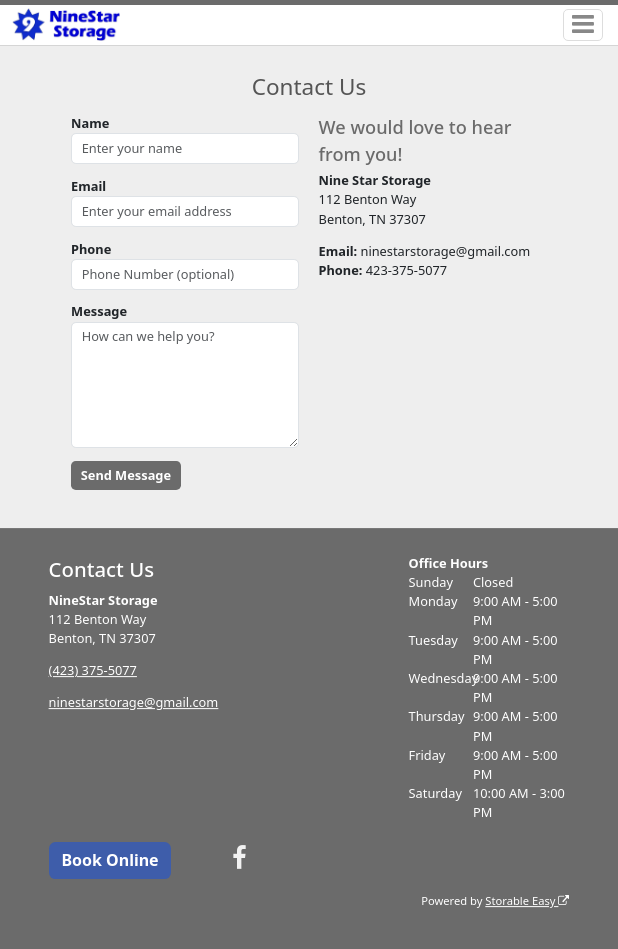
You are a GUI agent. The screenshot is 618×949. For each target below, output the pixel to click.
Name (90, 123)
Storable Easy (527, 900)
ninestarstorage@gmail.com (134, 702)
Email (88, 186)
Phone (91, 249)
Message (99, 311)
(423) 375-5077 (93, 670)
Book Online (109, 860)
